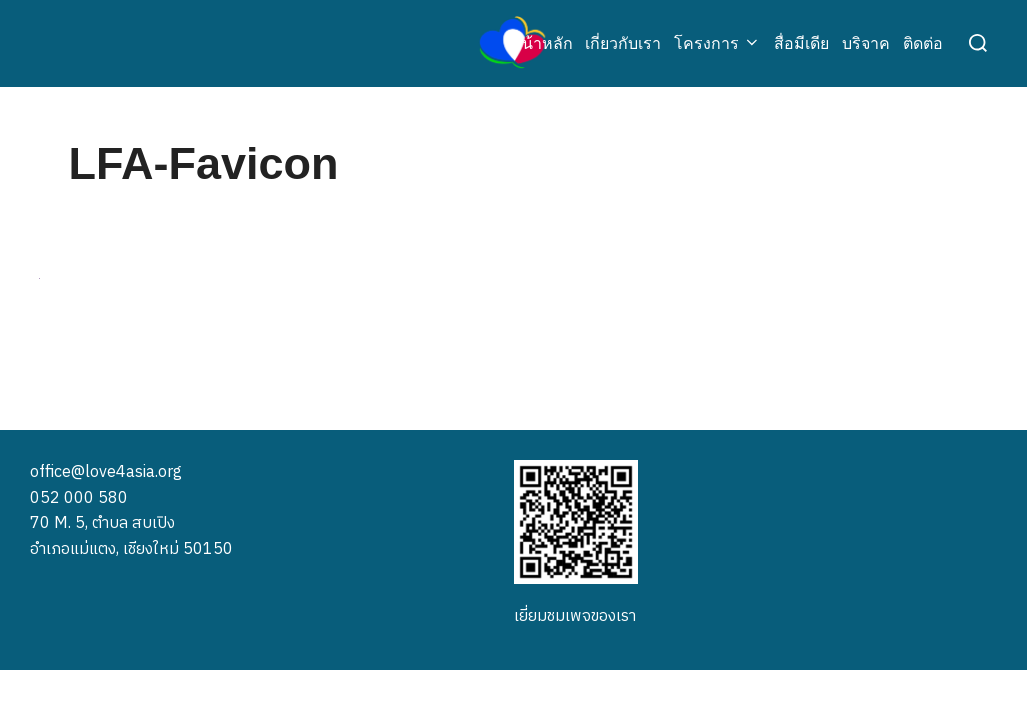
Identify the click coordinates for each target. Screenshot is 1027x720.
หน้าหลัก (542, 43)
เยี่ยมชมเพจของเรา (575, 615)
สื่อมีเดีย (801, 43)
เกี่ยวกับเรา (623, 43)
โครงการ (717, 43)
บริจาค (866, 43)
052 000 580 (79, 497)
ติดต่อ (923, 43)
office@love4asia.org (106, 471)
